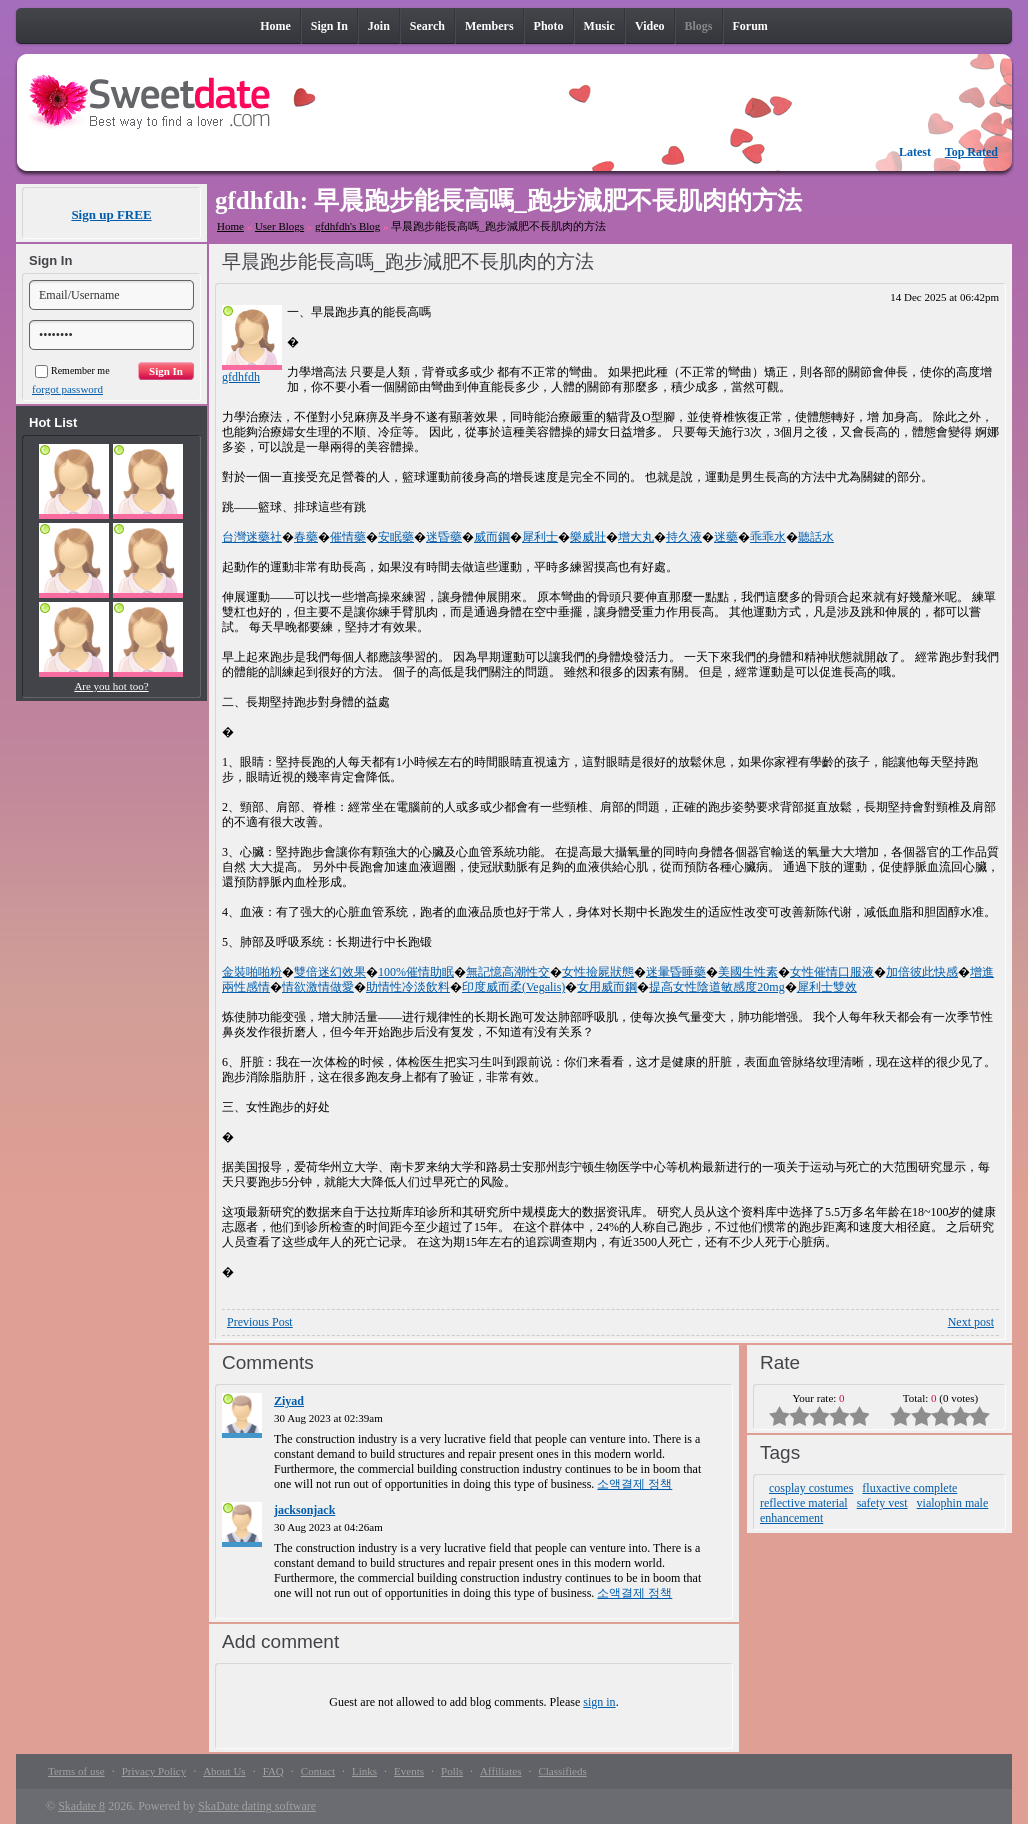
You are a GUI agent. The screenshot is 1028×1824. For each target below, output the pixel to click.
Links (364, 1771)
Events (409, 1771)
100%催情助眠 (416, 972)
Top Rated (971, 152)
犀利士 (540, 537)
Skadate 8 (81, 1806)
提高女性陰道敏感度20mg (716, 987)
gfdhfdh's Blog (347, 226)
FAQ (273, 1771)
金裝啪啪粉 (252, 972)
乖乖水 (768, 537)
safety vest (882, 1503)
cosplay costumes (811, 1488)
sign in (599, 1702)
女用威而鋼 (607, 987)
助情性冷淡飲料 (408, 987)
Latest (915, 152)
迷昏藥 (444, 537)
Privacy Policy (154, 1771)
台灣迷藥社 (252, 537)
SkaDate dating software (257, 1806)
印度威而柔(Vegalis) (513, 987)
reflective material (804, 1503)
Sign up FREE (111, 214)
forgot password (67, 389)
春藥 (306, 537)
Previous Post (260, 1322)
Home (230, 226)
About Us (224, 1771)
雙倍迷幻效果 (330, 972)
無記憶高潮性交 (508, 972)
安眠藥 (396, 537)
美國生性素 (748, 972)
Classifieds (562, 1771)
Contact (318, 1771)
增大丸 (636, 537)
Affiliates (500, 1771)
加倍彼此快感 (922, 972)
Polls (452, 1771)
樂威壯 (588, 537)
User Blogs (279, 226)
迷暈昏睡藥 (676, 972)
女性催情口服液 (832, 972)
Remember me (72, 370)
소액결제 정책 (634, 1484)
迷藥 (726, 537)
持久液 (684, 537)
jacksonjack (304, 1510)
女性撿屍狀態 (598, 972)
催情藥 (348, 537)
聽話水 (816, 537)
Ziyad (289, 1401)
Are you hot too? (111, 686)
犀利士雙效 (827, 987)
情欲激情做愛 (318, 987)
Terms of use (76, 1771)
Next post (971, 1322)
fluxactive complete (909, 1488)
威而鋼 (492, 537)
